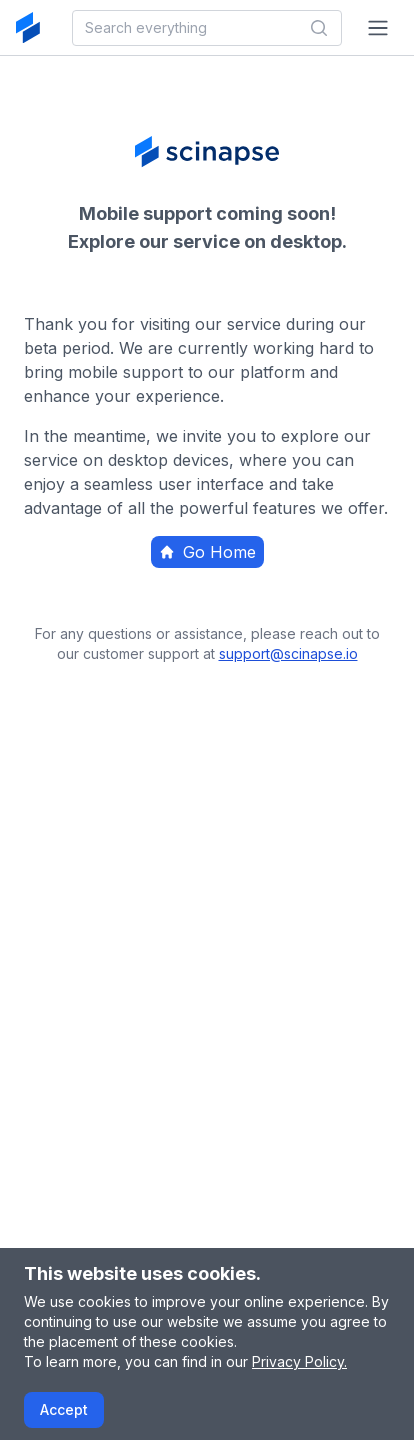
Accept (64, 1409)
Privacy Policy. (299, 1361)
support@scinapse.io (288, 653)
